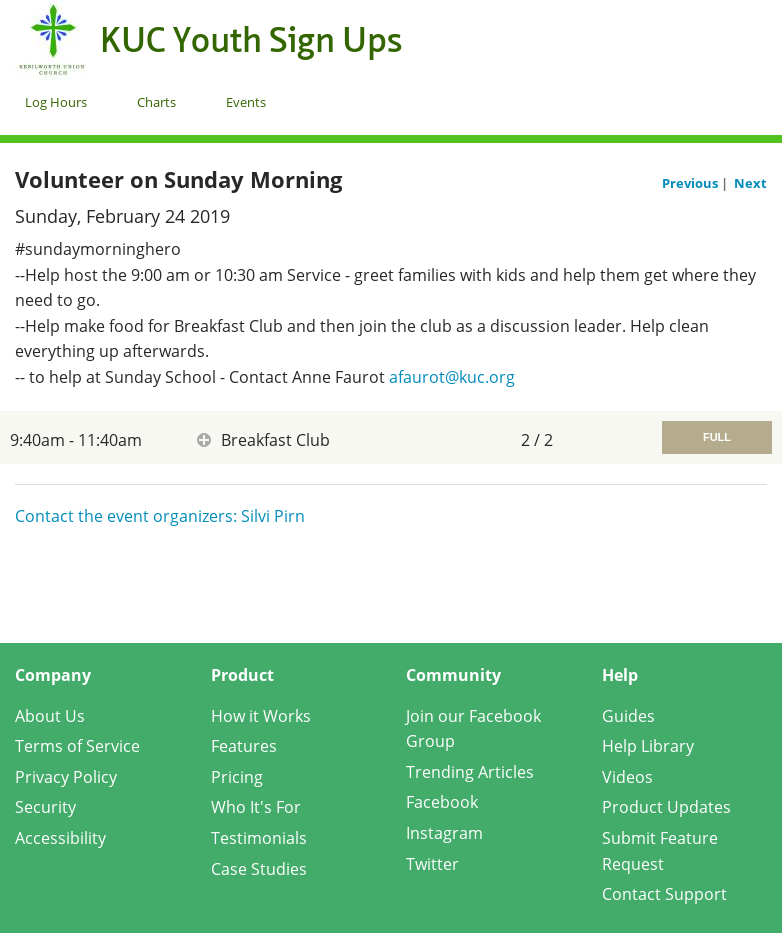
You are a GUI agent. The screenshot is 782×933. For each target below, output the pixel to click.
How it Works (261, 716)
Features (244, 746)
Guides (628, 716)
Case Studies (259, 869)
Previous (691, 183)
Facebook (442, 802)
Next (750, 183)
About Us (50, 716)
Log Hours (56, 102)
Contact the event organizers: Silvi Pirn (160, 516)
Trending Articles (470, 772)
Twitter (432, 864)
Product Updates (666, 807)
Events (246, 102)
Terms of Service (77, 746)
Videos (627, 777)
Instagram (444, 833)
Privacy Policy (66, 777)
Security (45, 807)
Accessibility (60, 838)
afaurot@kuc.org (452, 377)
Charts (156, 102)
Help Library (648, 746)
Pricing (237, 777)
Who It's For (256, 807)
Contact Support (664, 894)
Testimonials (259, 838)
